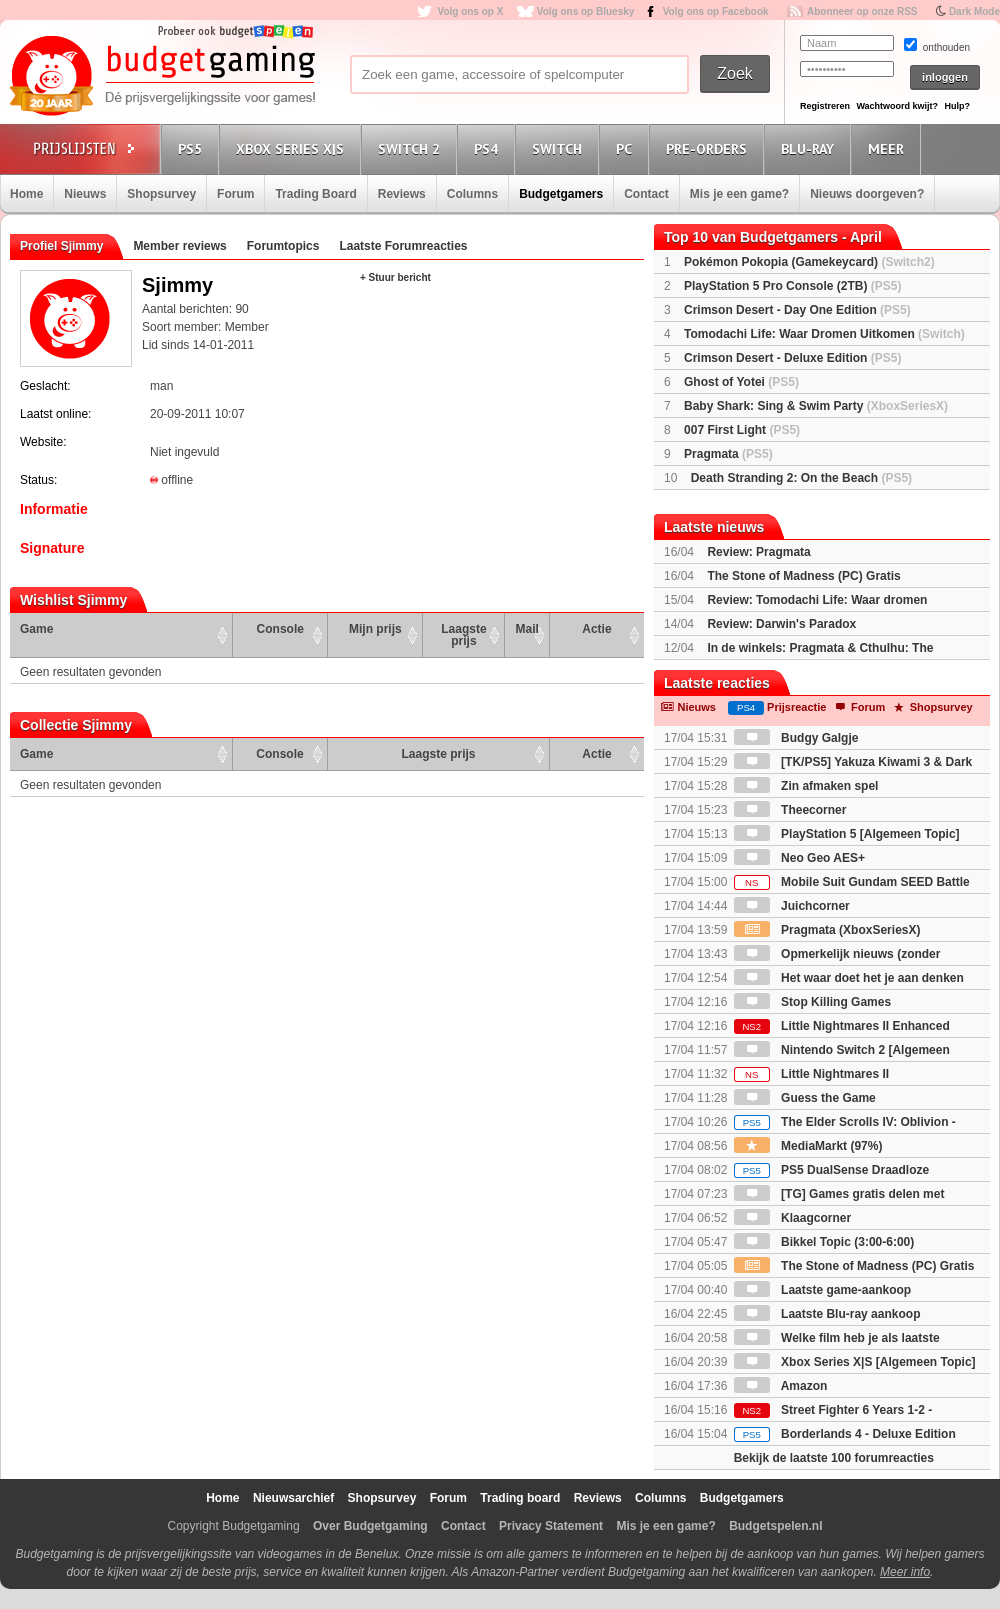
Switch (560, 148)
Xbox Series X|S (293, 148)
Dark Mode (974, 11)
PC (627, 148)
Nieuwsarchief (293, 1498)
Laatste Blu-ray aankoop (827, 1314)
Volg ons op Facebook (716, 11)
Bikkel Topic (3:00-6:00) (824, 1242)
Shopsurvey (161, 194)
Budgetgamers (561, 194)
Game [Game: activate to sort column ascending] (36, 629)
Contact (646, 194)
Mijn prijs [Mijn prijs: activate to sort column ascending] (375, 629)
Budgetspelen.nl (775, 1526)
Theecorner (790, 810)
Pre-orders (709, 148)
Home (26, 194)
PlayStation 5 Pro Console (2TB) (792, 286)
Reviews (402, 194)
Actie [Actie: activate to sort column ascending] (596, 629)
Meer (889, 148)
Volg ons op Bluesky (586, 11)
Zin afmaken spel (806, 786)
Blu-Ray (810, 148)
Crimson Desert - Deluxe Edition (792, 358)
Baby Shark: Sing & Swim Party (816, 406)
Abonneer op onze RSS (862, 11)
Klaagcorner (792, 1218)
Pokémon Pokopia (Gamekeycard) (809, 262)
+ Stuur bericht (395, 277)
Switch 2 (412, 148)
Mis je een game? (739, 194)
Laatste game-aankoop (822, 1290)
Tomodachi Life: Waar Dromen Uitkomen (824, 334)
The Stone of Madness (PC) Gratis (803, 576)
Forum (235, 194)
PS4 (489, 148)
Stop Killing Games (812, 1002)
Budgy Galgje (796, 738)
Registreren (825, 106)
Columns (472, 194)
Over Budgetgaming (370, 1526)
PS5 (193, 148)
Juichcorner (792, 906)
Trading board (520, 1498)
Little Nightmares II (811, 1074)
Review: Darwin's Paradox (781, 624)
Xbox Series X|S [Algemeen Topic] (855, 1362)
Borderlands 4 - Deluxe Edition (845, 1434)
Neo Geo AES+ (799, 858)
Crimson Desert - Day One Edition (797, 310)
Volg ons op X (470, 11)
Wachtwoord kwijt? (897, 106)
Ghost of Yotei (741, 382)
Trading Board (315, 194)
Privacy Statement (551, 1526)
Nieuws (85, 194)
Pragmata (728, 454)
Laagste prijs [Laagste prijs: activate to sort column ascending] (463, 635)
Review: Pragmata (758, 552)
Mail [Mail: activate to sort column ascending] (527, 629)
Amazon (781, 1386)
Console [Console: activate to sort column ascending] (280, 629)
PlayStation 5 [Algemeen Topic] (847, 834)
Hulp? (957, 106)
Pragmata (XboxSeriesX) (827, 930)
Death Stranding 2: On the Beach (801, 478)
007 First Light (742, 430)
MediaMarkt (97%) (808, 1146)
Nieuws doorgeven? (867, 194)
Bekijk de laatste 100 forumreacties (834, 1458)
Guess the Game (805, 1098)
